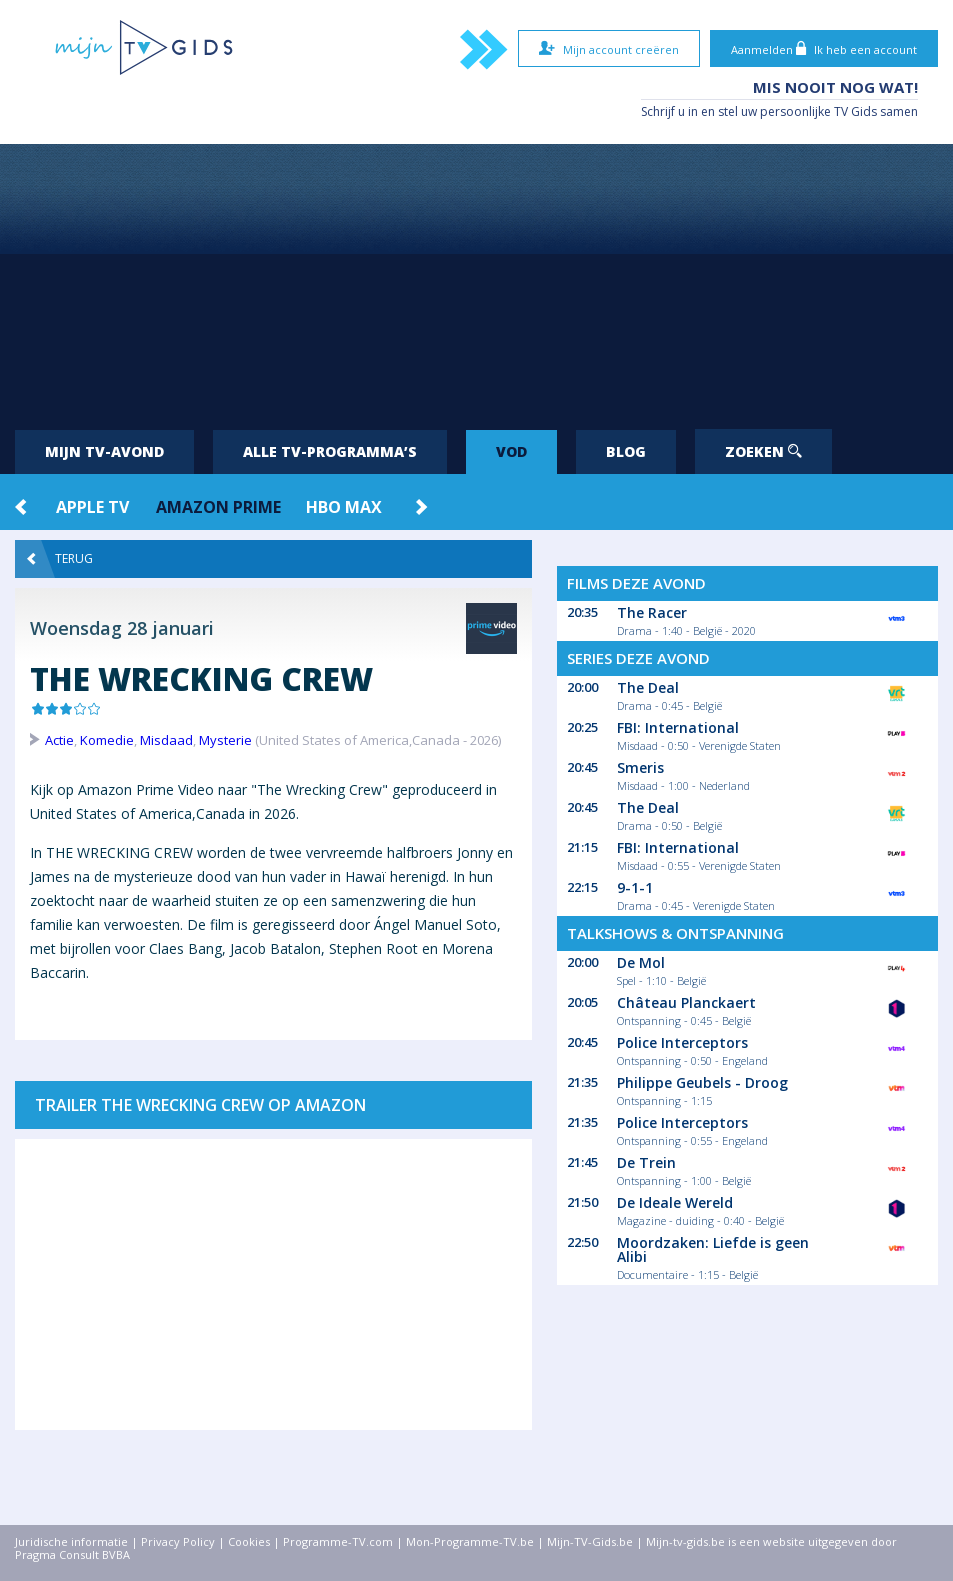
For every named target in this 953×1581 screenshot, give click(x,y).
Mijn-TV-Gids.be (590, 1541)
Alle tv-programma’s (330, 451)
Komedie (107, 740)
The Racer (652, 612)
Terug (60, 559)
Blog (626, 451)
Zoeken (763, 451)
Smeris (640, 767)
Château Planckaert (686, 1002)
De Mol (641, 962)
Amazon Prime (218, 507)
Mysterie (225, 740)
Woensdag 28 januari (122, 628)
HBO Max (344, 507)
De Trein (646, 1162)
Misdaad (166, 740)
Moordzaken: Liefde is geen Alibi (713, 1249)
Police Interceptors (682, 1042)
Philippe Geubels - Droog (702, 1082)
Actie (59, 740)
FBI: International (678, 727)
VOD (511, 451)
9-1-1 (635, 887)
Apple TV (92, 507)
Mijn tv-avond (104, 451)
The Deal (648, 687)
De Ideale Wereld (675, 1202)
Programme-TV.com (338, 1541)
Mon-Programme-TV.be (470, 1541)
